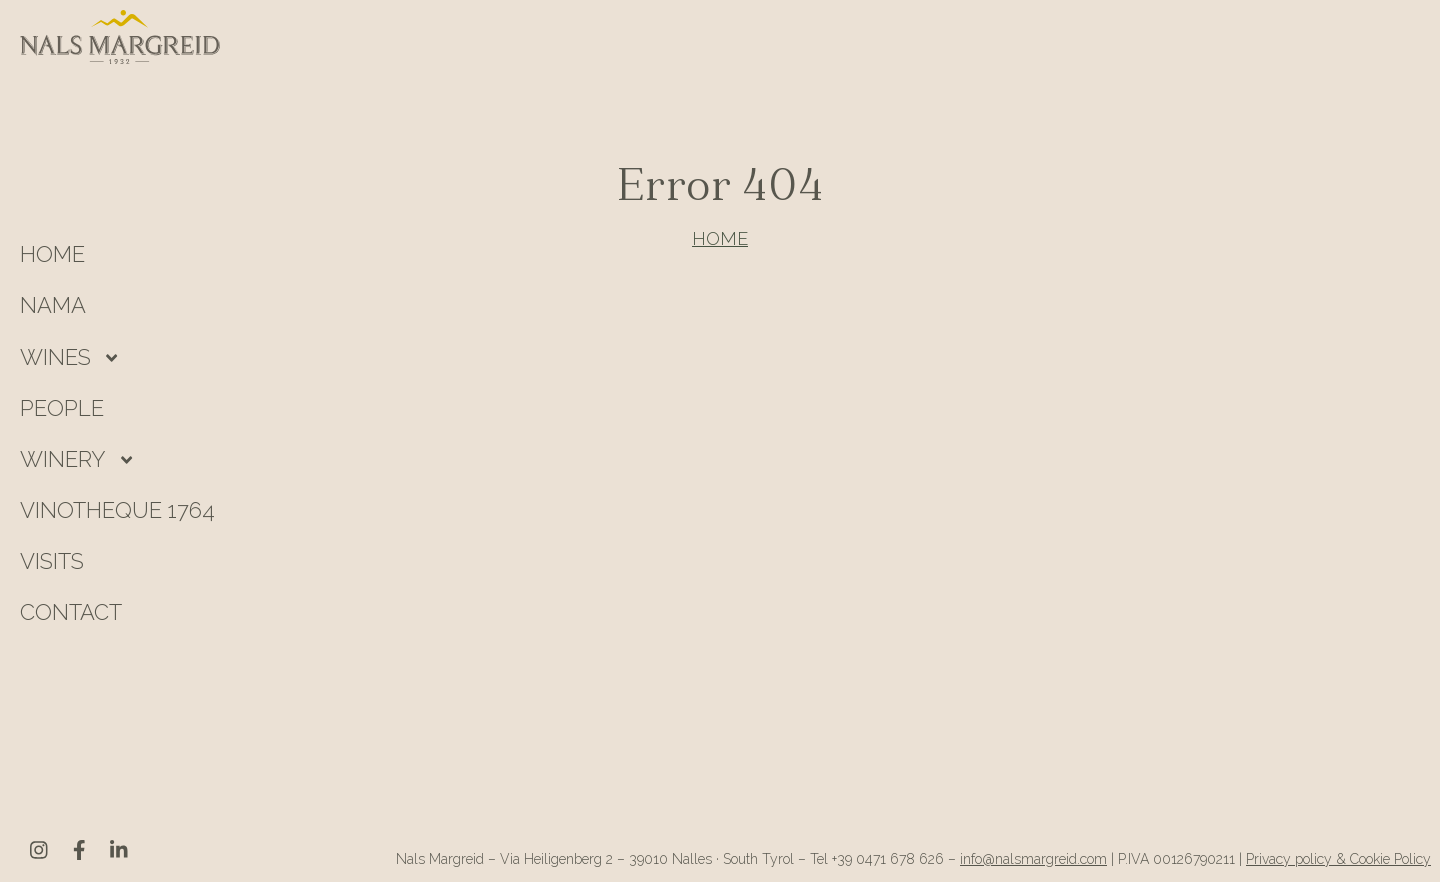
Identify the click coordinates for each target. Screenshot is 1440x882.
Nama (53, 305)
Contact (71, 612)
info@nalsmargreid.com (1033, 859)
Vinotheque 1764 (117, 510)
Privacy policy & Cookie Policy (1338, 859)
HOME (52, 254)
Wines (55, 357)
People (62, 408)
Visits (52, 561)
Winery (63, 459)
